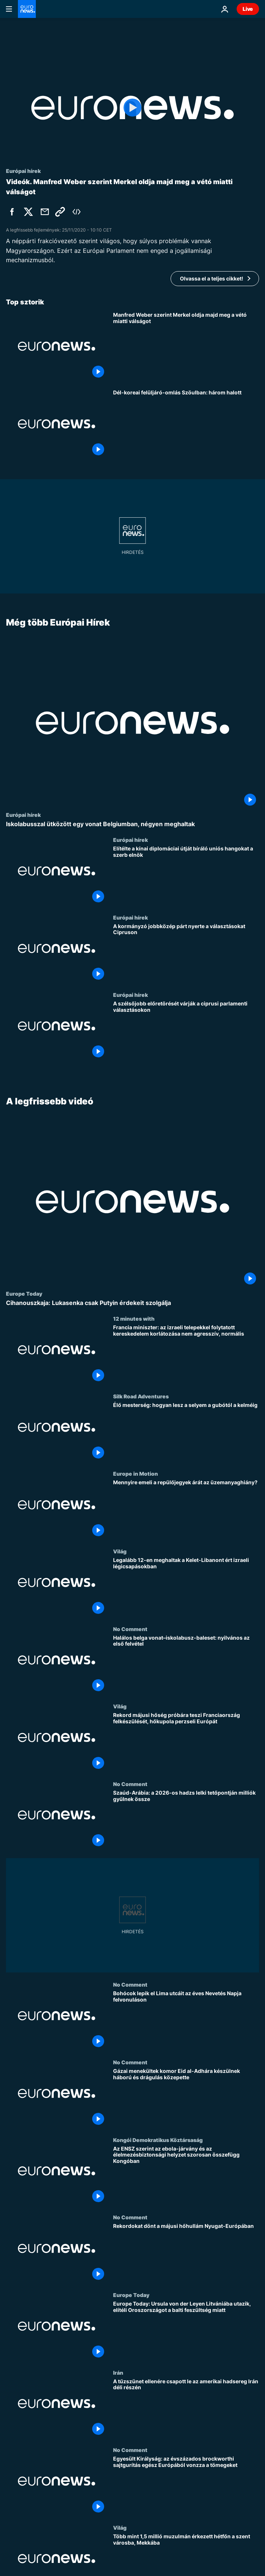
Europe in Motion (135, 1473)
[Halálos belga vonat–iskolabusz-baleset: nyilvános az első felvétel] (186, 1664)
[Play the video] (132, 108)
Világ (120, 1551)
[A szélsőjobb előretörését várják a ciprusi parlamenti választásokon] (186, 1030)
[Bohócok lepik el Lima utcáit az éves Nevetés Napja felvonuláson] (186, 2020)
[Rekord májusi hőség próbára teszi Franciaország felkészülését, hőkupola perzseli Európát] (186, 1742)
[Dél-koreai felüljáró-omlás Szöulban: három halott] (186, 424)
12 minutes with (134, 1318)
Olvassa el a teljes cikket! (211, 278)
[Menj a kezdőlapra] (27, 9)
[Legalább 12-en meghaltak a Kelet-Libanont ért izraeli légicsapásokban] (186, 1587)
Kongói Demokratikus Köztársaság (158, 2139)
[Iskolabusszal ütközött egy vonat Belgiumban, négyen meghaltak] (132, 824)
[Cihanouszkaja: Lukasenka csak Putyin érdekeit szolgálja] (132, 1302)
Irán (118, 2372)
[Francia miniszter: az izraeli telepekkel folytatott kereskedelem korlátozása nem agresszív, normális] (186, 1354)
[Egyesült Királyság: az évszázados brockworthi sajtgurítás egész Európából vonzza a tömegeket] (186, 2485)
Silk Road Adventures (141, 1396)
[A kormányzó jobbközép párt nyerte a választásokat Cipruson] (186, 953)
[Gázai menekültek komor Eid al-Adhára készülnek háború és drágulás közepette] (186, 2098)
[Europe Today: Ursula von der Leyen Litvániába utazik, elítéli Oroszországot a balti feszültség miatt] (186, 2330)
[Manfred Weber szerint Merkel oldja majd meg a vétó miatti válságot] (186, 346)
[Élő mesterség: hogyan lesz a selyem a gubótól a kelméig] (186, 1431)
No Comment (130, 1628)
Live (248, 9)
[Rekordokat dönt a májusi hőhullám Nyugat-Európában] (186, 2253)
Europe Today (24, 1293)
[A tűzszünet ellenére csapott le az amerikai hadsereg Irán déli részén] (186, 2408)
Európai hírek (23, 815)
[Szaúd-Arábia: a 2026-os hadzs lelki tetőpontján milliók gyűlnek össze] (186, 1819)
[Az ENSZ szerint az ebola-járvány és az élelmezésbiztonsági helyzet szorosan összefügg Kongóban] (186, 2175)
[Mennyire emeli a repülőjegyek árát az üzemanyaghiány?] (186, 1509)
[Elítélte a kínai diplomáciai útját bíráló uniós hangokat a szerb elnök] (186, 875)
